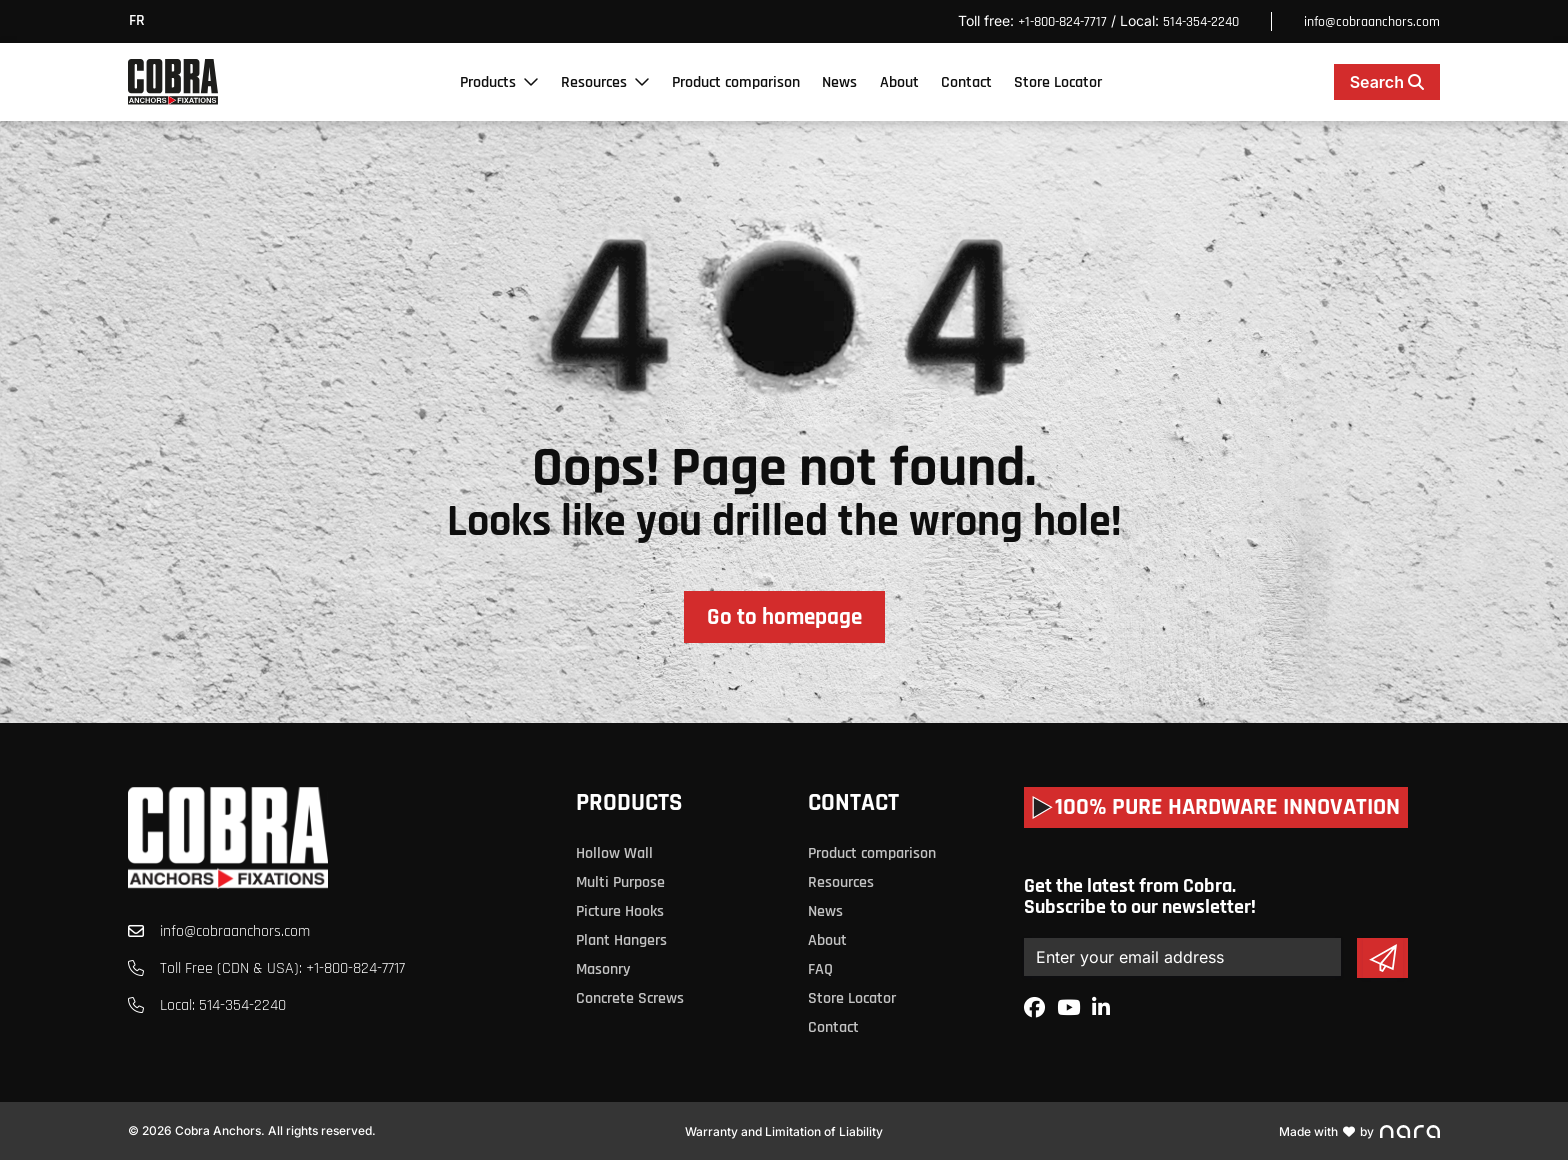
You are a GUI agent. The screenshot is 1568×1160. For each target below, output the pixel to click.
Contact (966, 82)
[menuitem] (142, 21)
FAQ (820, 969)
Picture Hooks (620, 911)
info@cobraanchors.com (1372, 22)
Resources (594, 82)
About (899, 82)
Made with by (1359, 1131)
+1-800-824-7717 (1062, 22)
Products (488, 82)
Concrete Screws (630, 998)
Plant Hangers (621, 940)
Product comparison (736, 82)
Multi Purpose (620, 882)
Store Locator (1058, 82)
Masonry (603, 969)
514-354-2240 (1201, 22)
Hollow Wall (614, 853)
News (839, 82)
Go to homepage (784, 617)
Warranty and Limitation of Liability (784, 1131)
